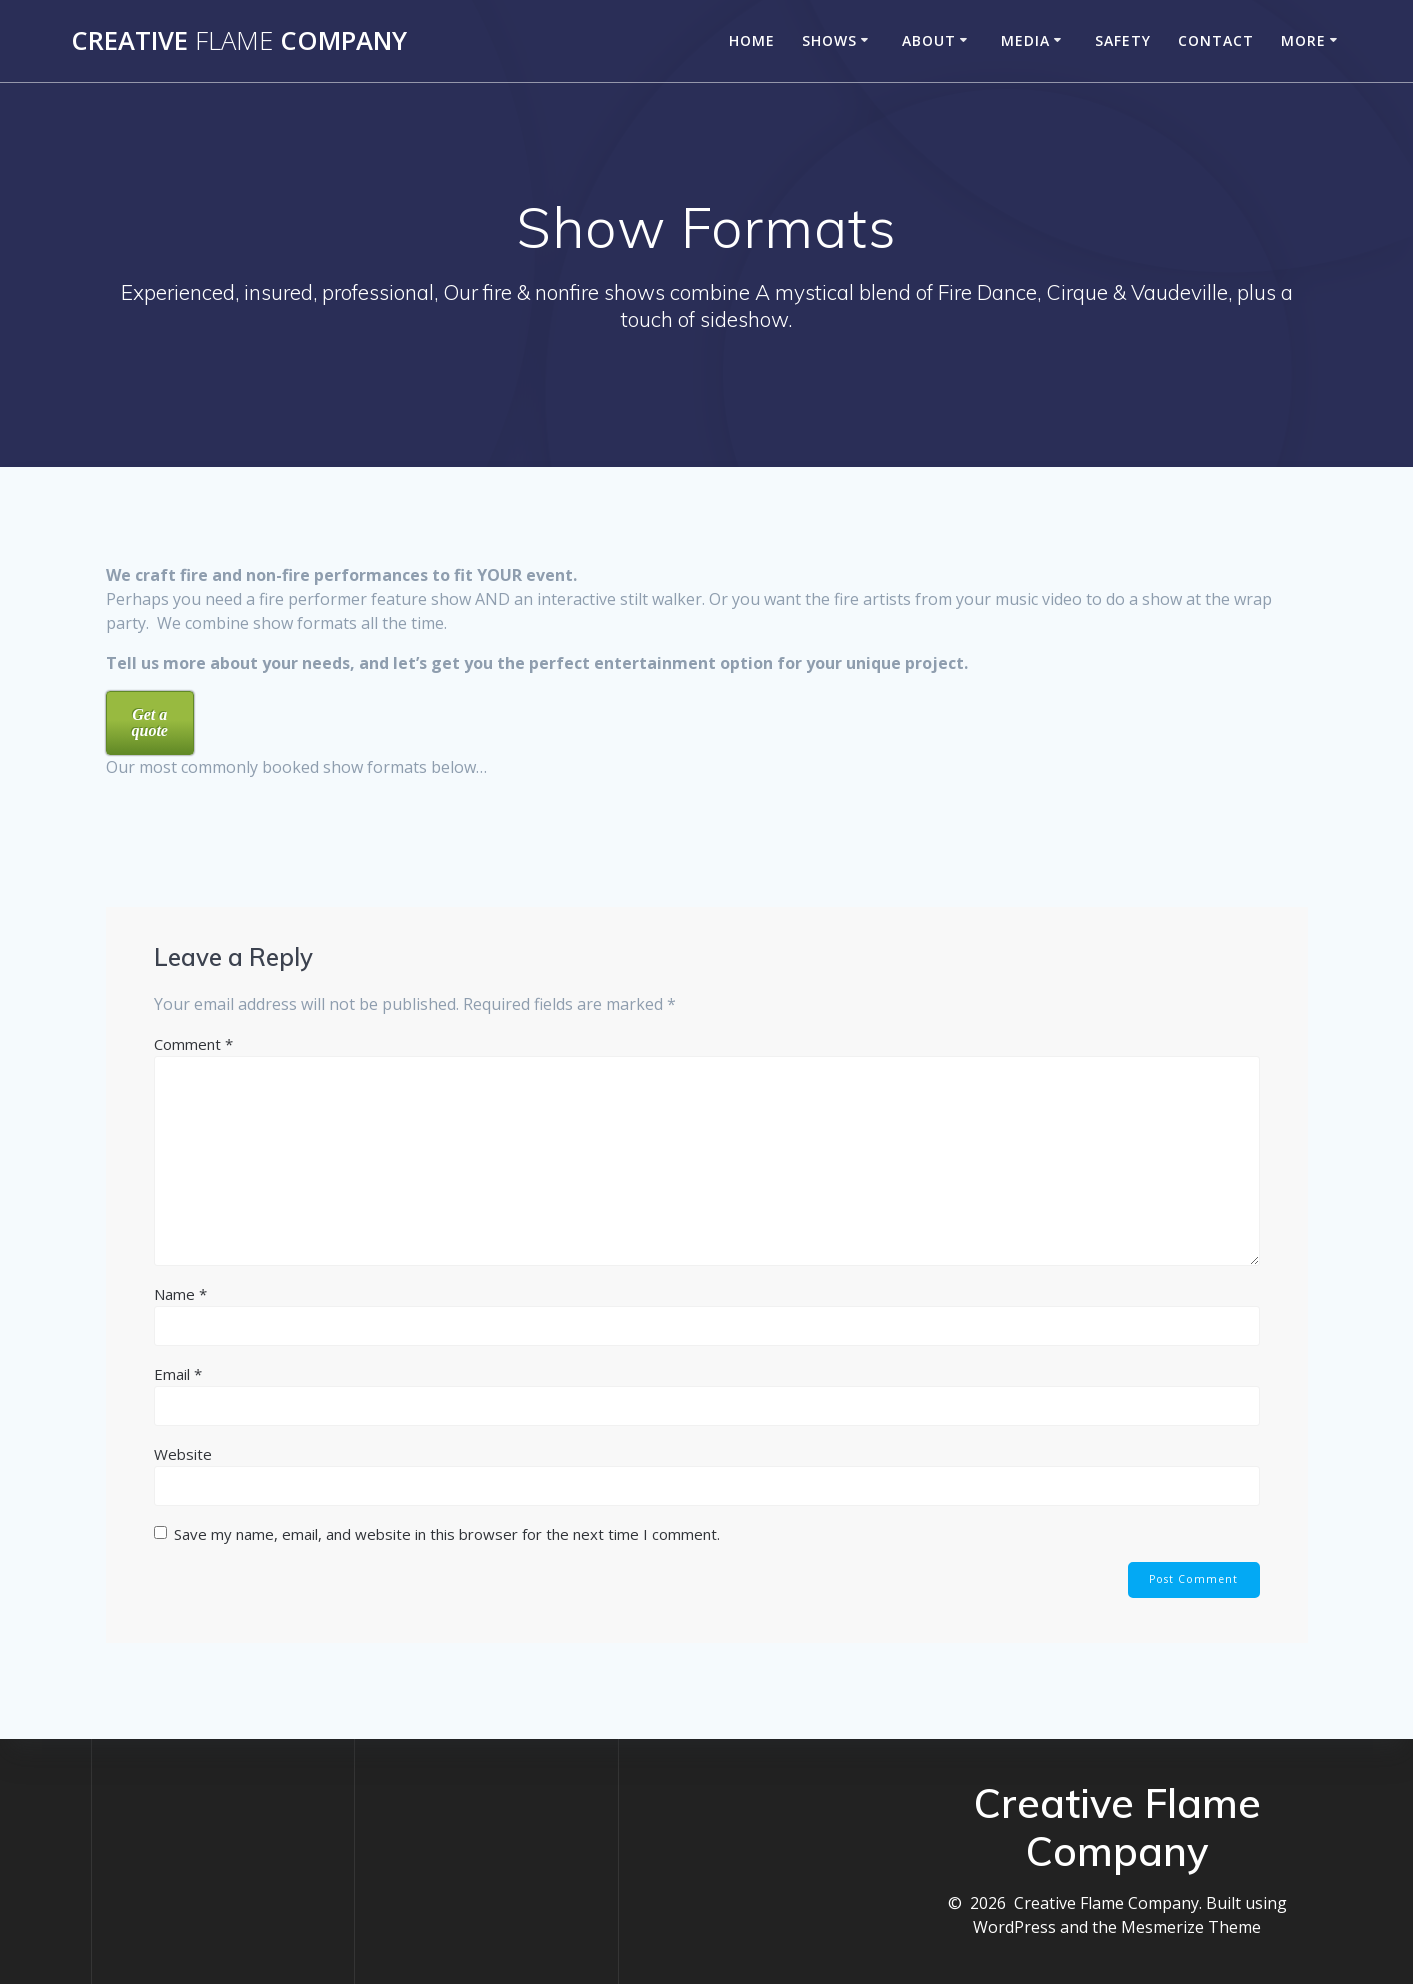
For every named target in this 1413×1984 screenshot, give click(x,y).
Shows (829, 40)
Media (1025, 40)
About (929, 40)
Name (180, 1294)
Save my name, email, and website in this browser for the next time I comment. (447, 1534)
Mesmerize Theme (1191, 1927)
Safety (1123, 40)
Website (183, 1454)
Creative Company (239, 41)
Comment (193, 1044)
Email (178, 1374)
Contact (1216, 40)
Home (752, 40)
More (1303, 40)
